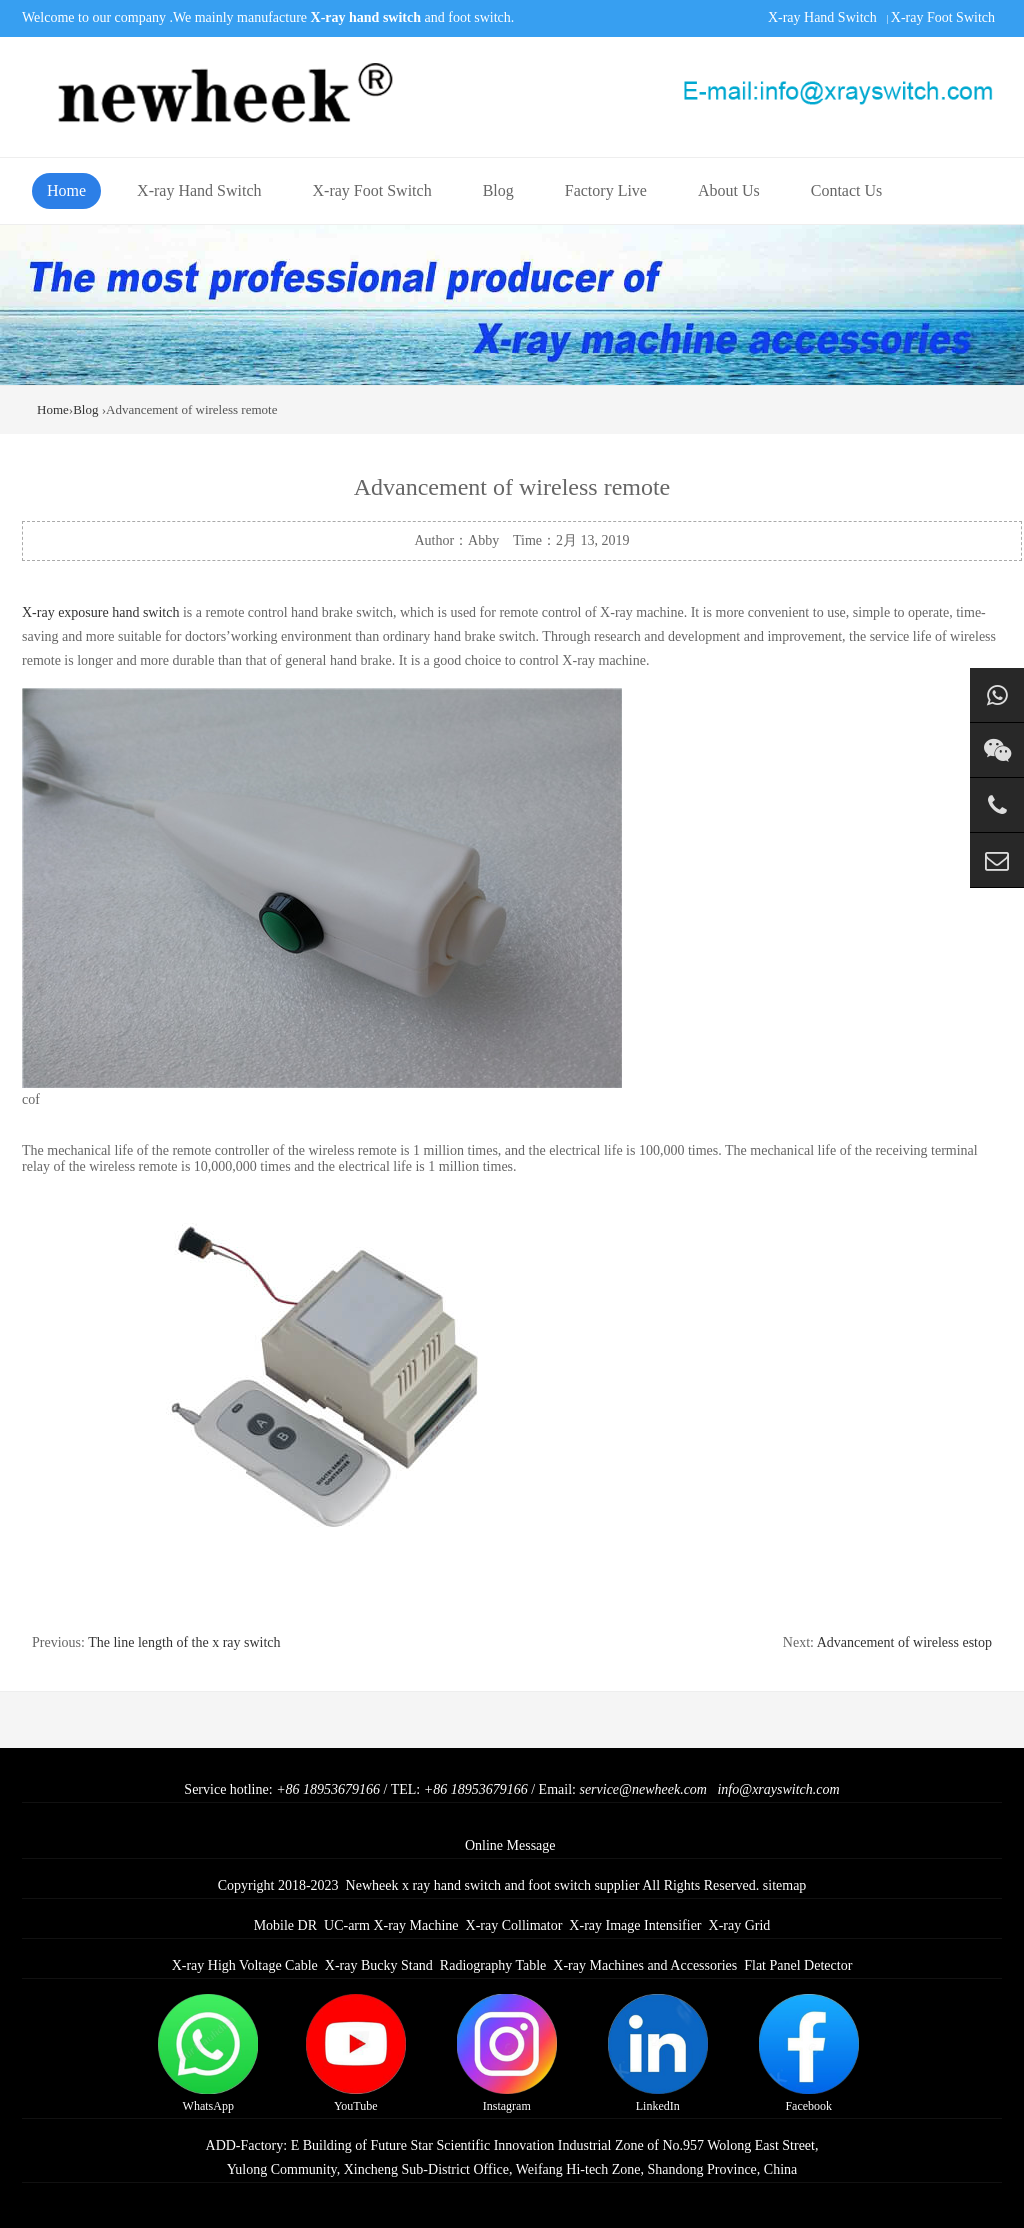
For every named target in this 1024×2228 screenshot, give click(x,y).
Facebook (809, 2053)
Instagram (507, 2053)
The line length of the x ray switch (184, 1642)
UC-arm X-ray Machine (391, 1925)
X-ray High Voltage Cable (245, 1965)
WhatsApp (208, 2053)
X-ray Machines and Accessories (645, 1965)
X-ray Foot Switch (943, 17)
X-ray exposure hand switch (100, 612)
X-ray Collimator (514, 1925)
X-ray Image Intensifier (635, 1925)
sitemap (785, 1885)
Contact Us (847, 190)
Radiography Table (493, 1965)
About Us (729, 190)
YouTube (356, 2053)
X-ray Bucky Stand (379, 1965)
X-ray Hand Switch (822, 17)
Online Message (510, 1845)
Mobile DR (285, 1925)
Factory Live (606, 190)
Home (66, 190)
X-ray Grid (740, 1925)
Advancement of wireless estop (904, 1642)
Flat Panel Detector (798, 1965)
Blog (498, 190)
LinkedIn (658, 2053)
